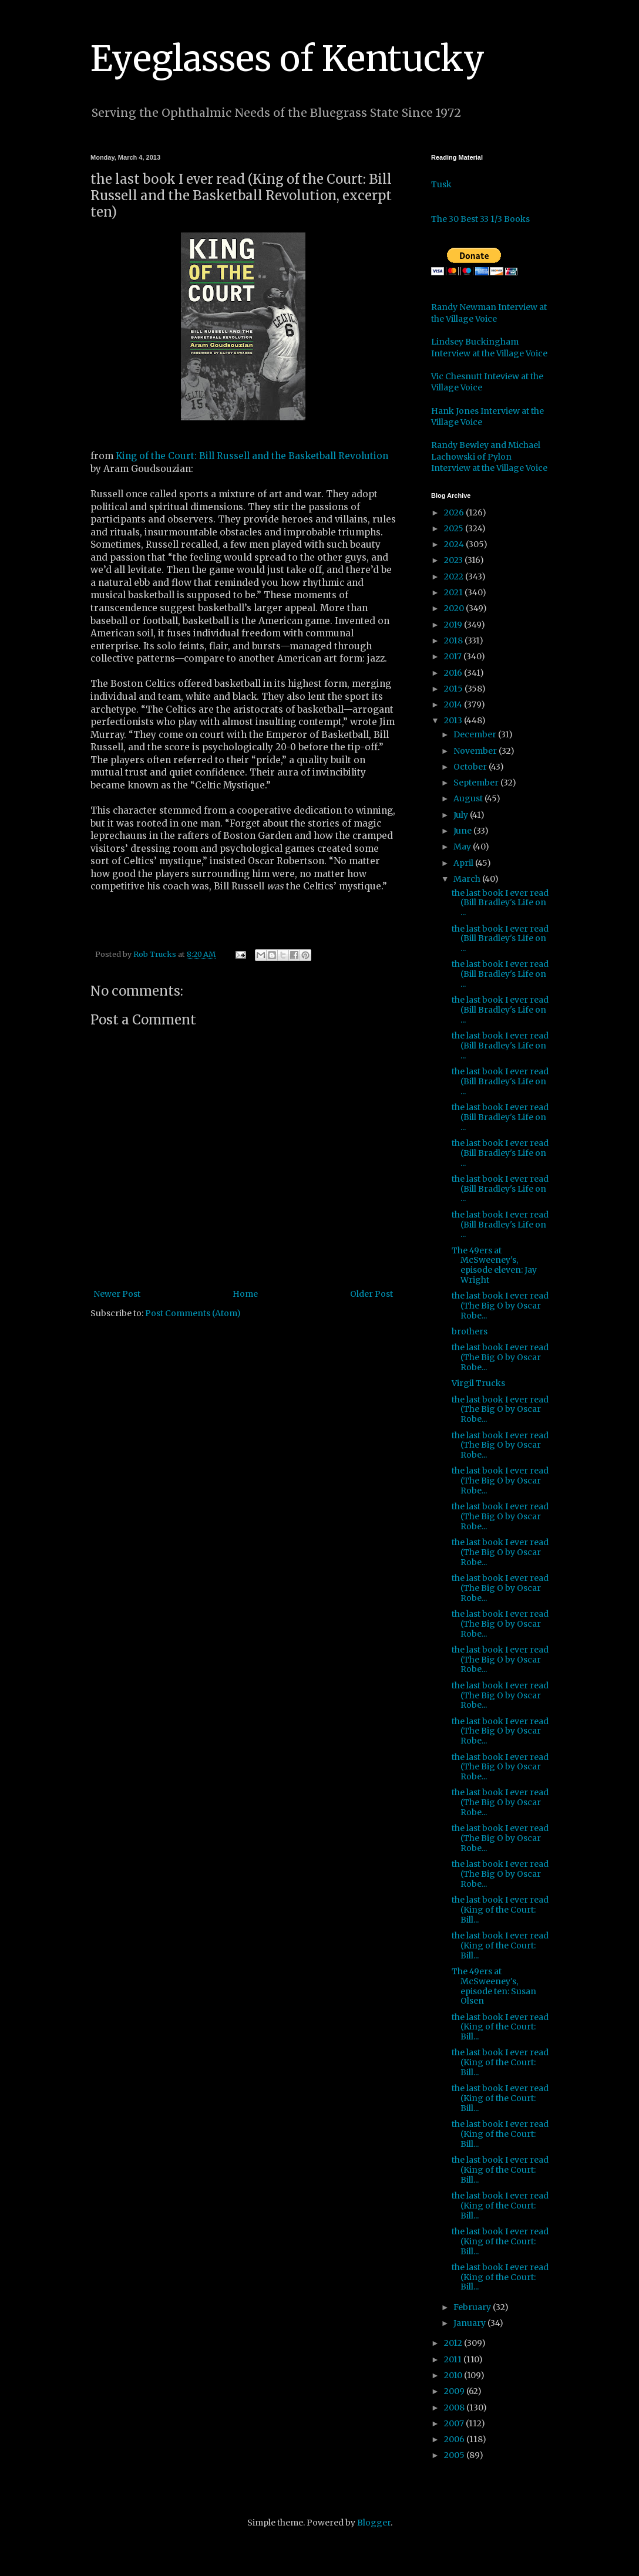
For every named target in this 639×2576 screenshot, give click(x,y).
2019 (454, 624)
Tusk (441, 184)
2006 (455, 2439)
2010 (454, 2375)
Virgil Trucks (478, 1383)
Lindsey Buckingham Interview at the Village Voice (489, 347)
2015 (454, 688)
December (475, 734)
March (467, 879)
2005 (455, 2455)
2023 (454, 560)
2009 (455, 2391)
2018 (454, 640)
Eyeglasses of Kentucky (287, 58)
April (464, 863)
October (471, 766)
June (463, 830)
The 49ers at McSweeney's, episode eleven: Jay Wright (494, 1265)
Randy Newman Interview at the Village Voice (489, 313)
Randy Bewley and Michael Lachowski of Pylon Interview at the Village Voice (489, 456)
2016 (454, 672)
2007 (455, 2423)
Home (245, 1294)
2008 (455, 2407)
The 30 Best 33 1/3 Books (480, 219)
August (469, 798)
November (476, 751)
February (473, 2307)
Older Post (371, 1294)
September (476, 782)
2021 (454, 592)
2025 (454, 528)
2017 (453, 656)
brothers (469, 1331)
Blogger (374, 2522)
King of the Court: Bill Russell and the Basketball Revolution (252, 455)
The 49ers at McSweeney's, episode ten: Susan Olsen (494, 1986)
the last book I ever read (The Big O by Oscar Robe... (500, 1305)
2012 (454, 2343)
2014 (454, 704)
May (463, 846)
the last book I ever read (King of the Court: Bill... (500, 1909)
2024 (455, 544)
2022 (454, 576)
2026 (455, 512)
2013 (454, 720)
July (461, 815)
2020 (455, 608)
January (470, 2323)
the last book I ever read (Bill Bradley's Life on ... (500, 903)
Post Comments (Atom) (193, 1313)
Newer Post (116, 1294)
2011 (453, 2359)
